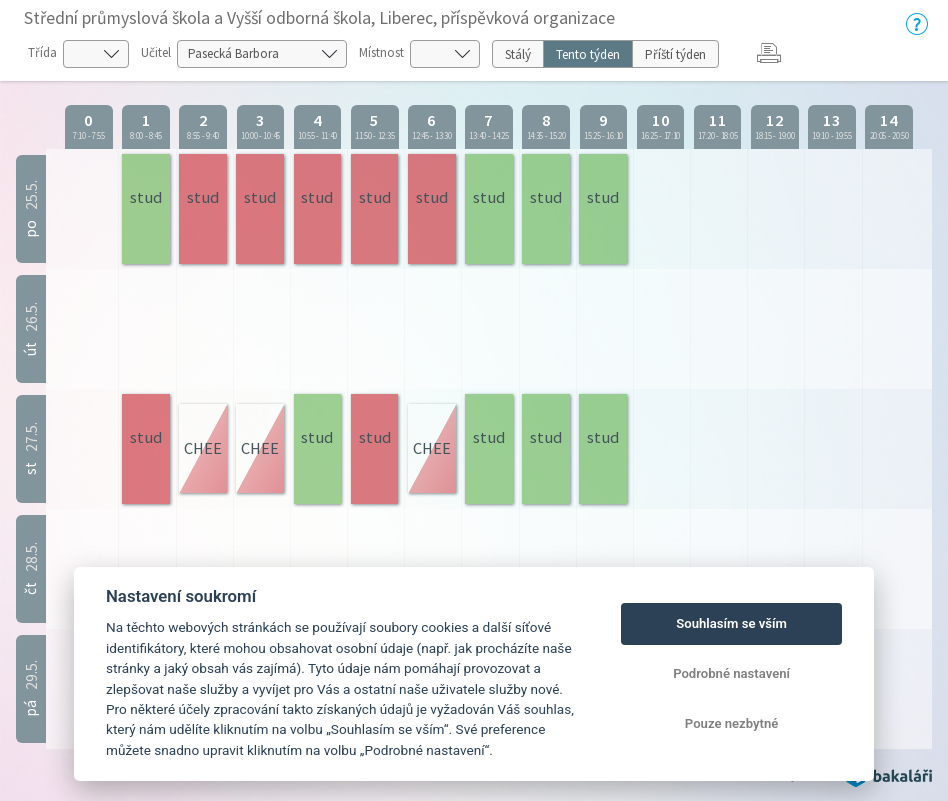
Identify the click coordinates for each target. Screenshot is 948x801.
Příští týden (675, 54)
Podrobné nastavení (731, 673)
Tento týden (588, 54)
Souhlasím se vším (731, 623)
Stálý (518, 54)
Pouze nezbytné (732, 723)
